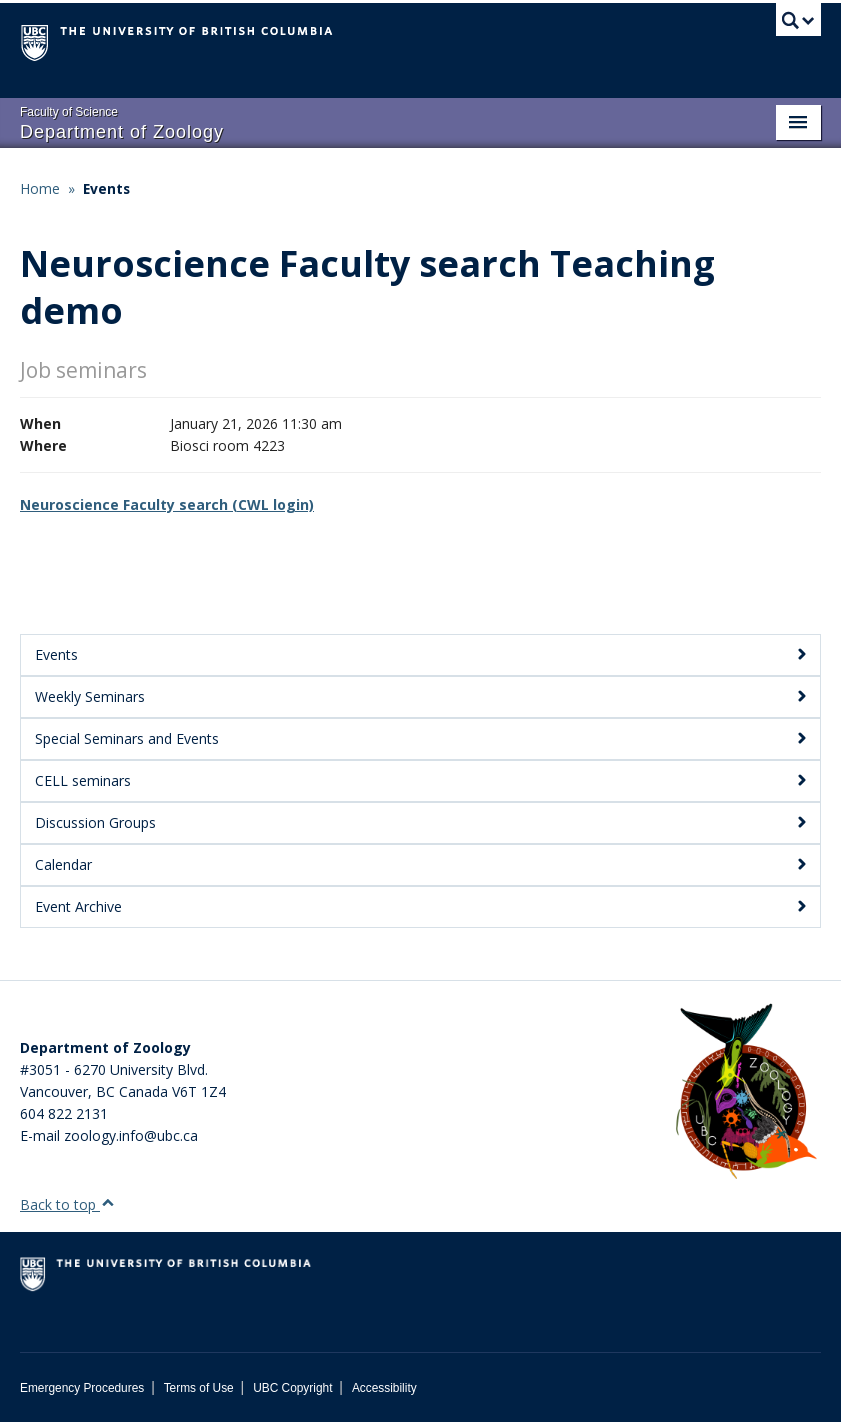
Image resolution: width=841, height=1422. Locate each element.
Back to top (67, 1204)
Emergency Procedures (82, 1388)
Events (106, 188)
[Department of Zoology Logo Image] (746, 1092)
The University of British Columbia (360, 41)
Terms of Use (199, 1388)
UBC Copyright (292, 1388)
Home (40, 188)
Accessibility (384, 1388)
